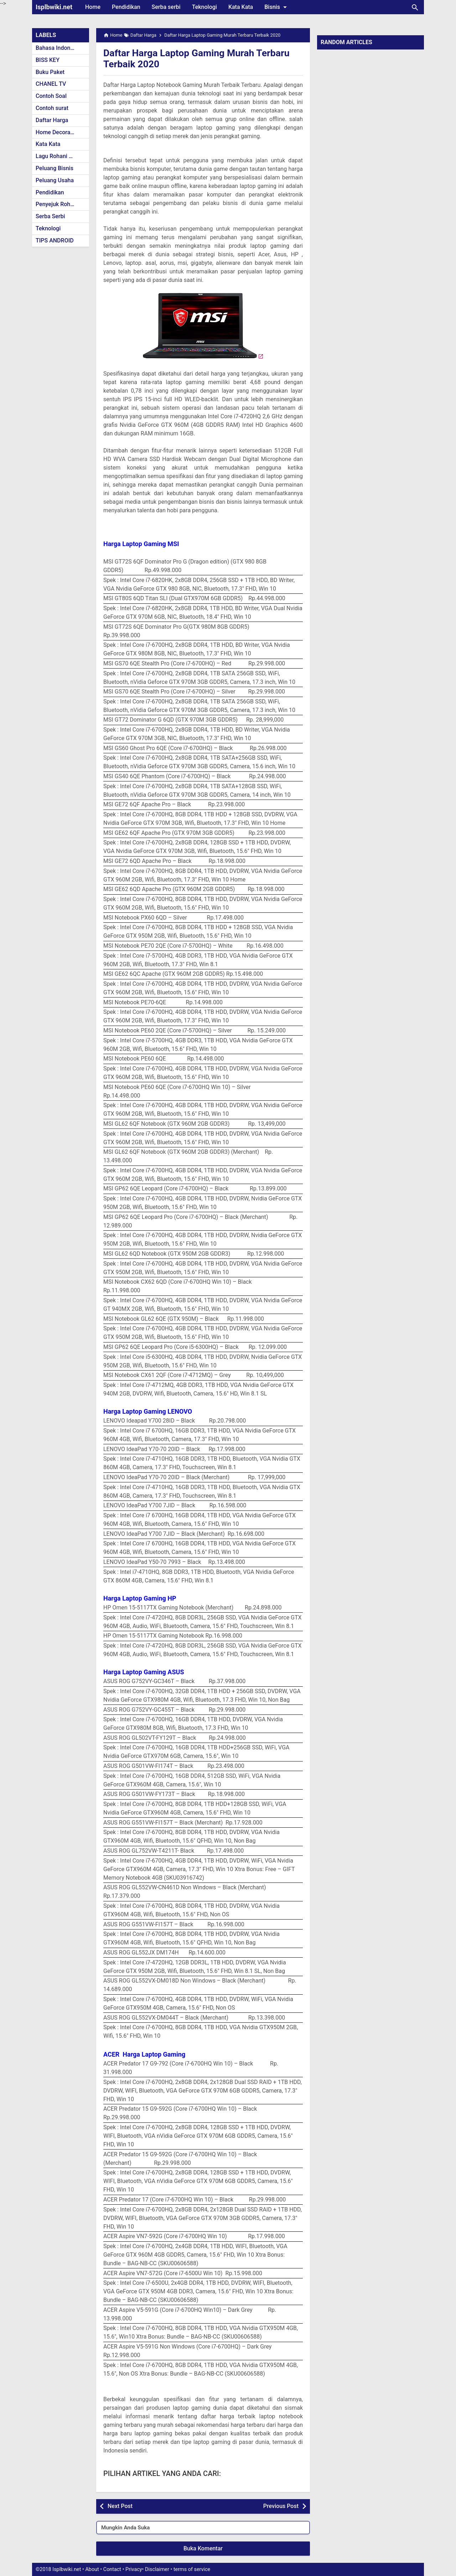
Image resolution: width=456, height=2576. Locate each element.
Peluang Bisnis (54, 168)
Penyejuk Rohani (57, 204)
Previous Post (281, 2506)
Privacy (133, 2569)
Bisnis (276, 7)
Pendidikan (126, 7)
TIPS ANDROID (55, 240)
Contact (112, 2569)
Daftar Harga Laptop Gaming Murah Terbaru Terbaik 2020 (201, 58)
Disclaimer (157, 2569)
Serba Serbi (50, 216)
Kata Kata (240, 7)
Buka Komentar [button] (203, 2548)
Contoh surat (52, 108)
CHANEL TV (51, 83)
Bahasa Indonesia (58, 47)
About (92, 2569)
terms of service (191, 2569)
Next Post (120, 2506)
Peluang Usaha (55, 180)
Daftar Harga (52, 120)
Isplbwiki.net (54, 7)
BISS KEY (47, 60)
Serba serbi (166, 7)
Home (92, 7)
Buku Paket (50, 72)
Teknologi (204, 7)
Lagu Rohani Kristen (61, 156)
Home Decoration (58, 132)
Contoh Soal (51, 96)
